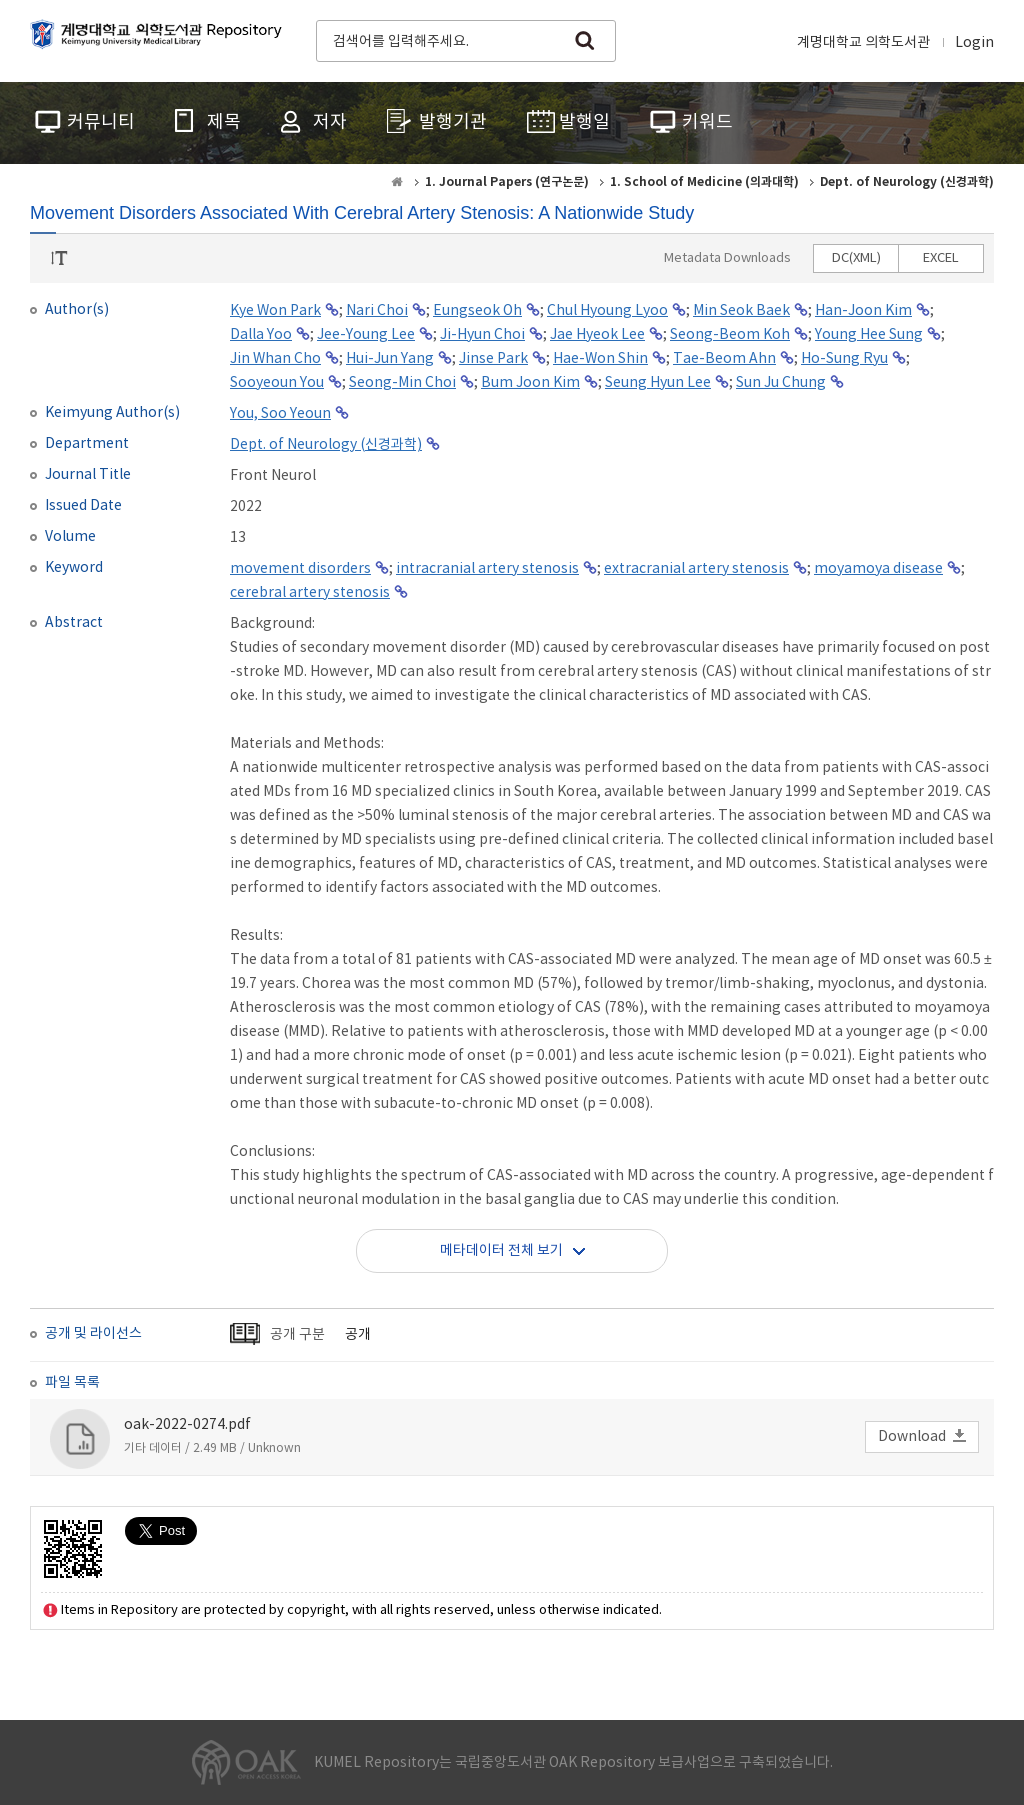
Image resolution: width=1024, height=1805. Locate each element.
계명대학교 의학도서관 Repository (160, 39)
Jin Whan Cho (275, 359)
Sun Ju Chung (781, 383)
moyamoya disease (878, 569)
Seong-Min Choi (402, 383)
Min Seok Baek (741, 311)
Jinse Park (493, 359)
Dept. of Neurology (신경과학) (326, 445)
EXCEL (941, 258)
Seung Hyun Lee (658, 383)
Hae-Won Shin (600, 359)
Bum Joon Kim (530, 383)
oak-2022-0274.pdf (187, 1425)
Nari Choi (377, 311)
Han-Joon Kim (863, 311)
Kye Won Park (275, 311)
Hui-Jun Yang (390, 359)
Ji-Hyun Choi (482, 335)
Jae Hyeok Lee (597, 335)
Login (974, 43)
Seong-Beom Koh (730, 335)
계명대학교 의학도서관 (863, 43)
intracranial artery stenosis (487, 569)
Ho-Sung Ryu (844, 359)
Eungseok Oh (477, 311)
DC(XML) (856, 258)
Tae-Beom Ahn (724, 359)
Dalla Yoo (261, 335)
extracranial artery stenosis (696, 569)
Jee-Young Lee (366, 335)
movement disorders (300, 569)
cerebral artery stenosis (310, 593)
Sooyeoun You (277, 383)
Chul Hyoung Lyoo (607, 311)
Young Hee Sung (869, 335)
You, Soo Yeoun (280, 414)
